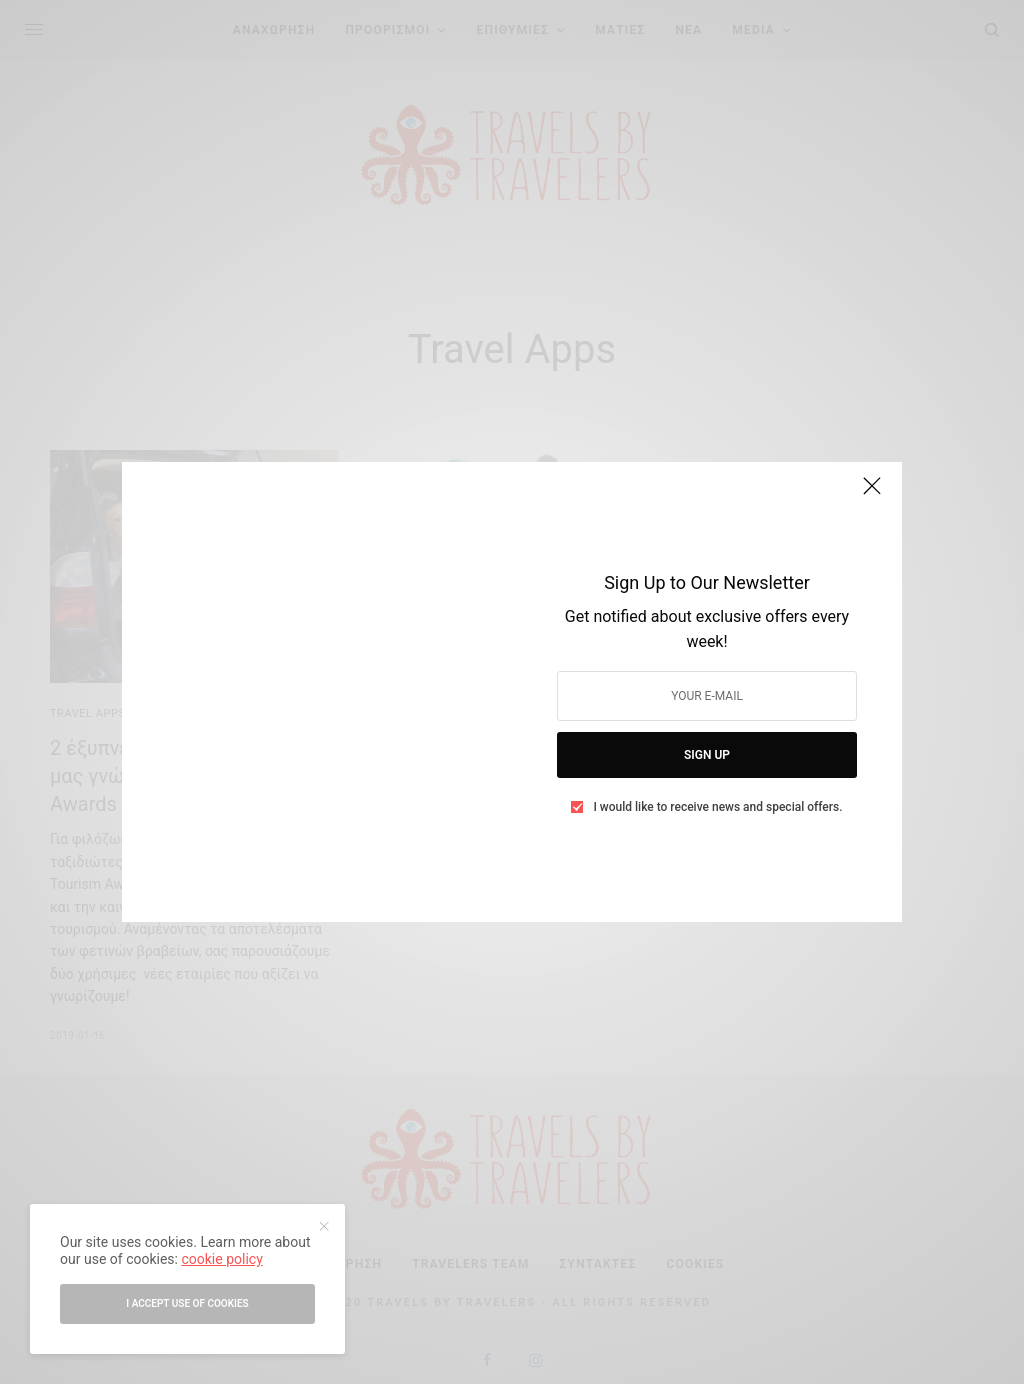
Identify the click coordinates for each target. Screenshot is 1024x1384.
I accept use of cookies (187, 1303)
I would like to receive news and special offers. (717, 807)
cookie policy (221, 1259)
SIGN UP (707, 755)
